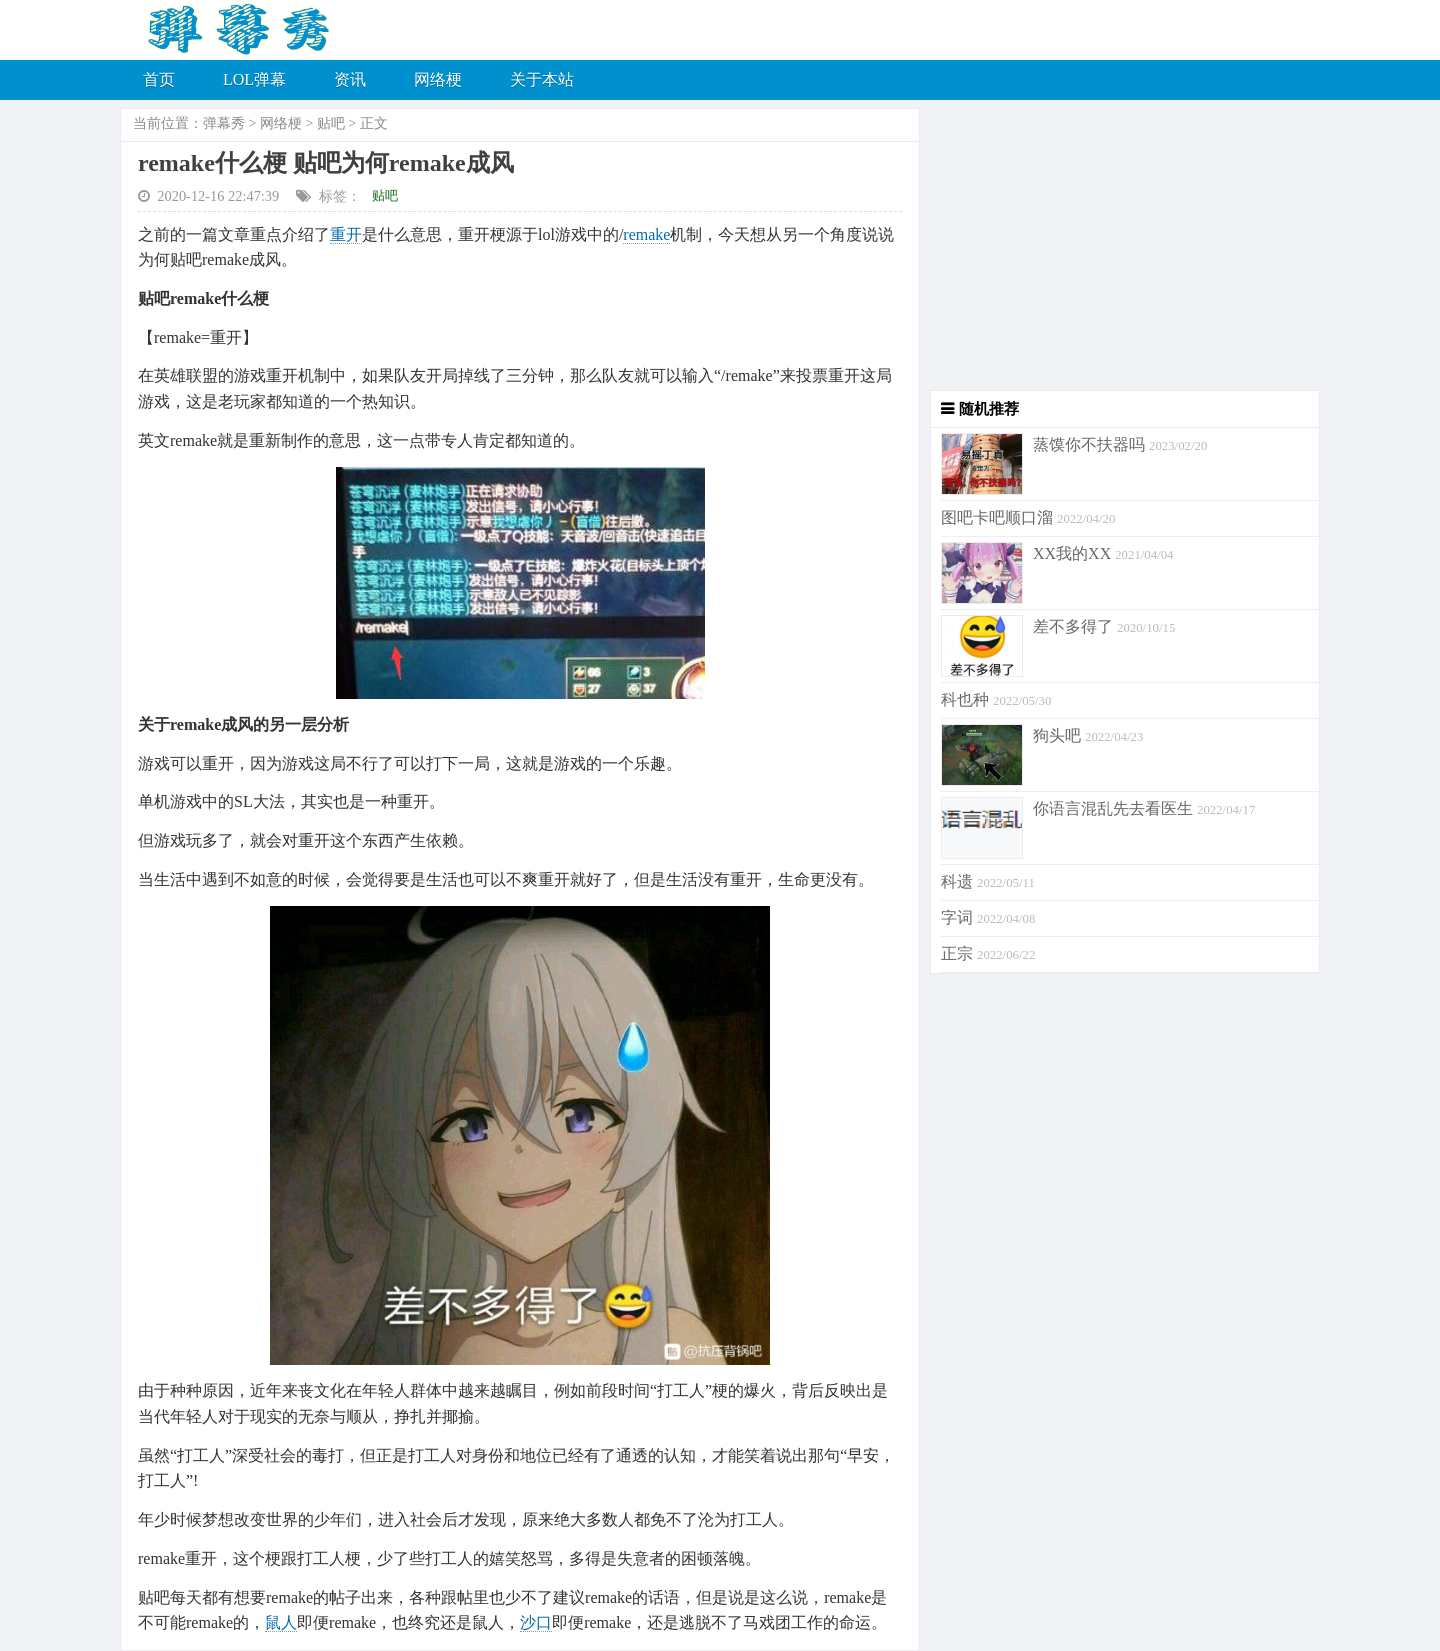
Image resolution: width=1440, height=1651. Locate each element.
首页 (159, 79)
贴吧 (331, 123)
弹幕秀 (224, 123)
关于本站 (542, 79)
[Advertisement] (1120, 250)
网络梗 (438, 79)
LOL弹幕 (254, 79)
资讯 (350, 79)
